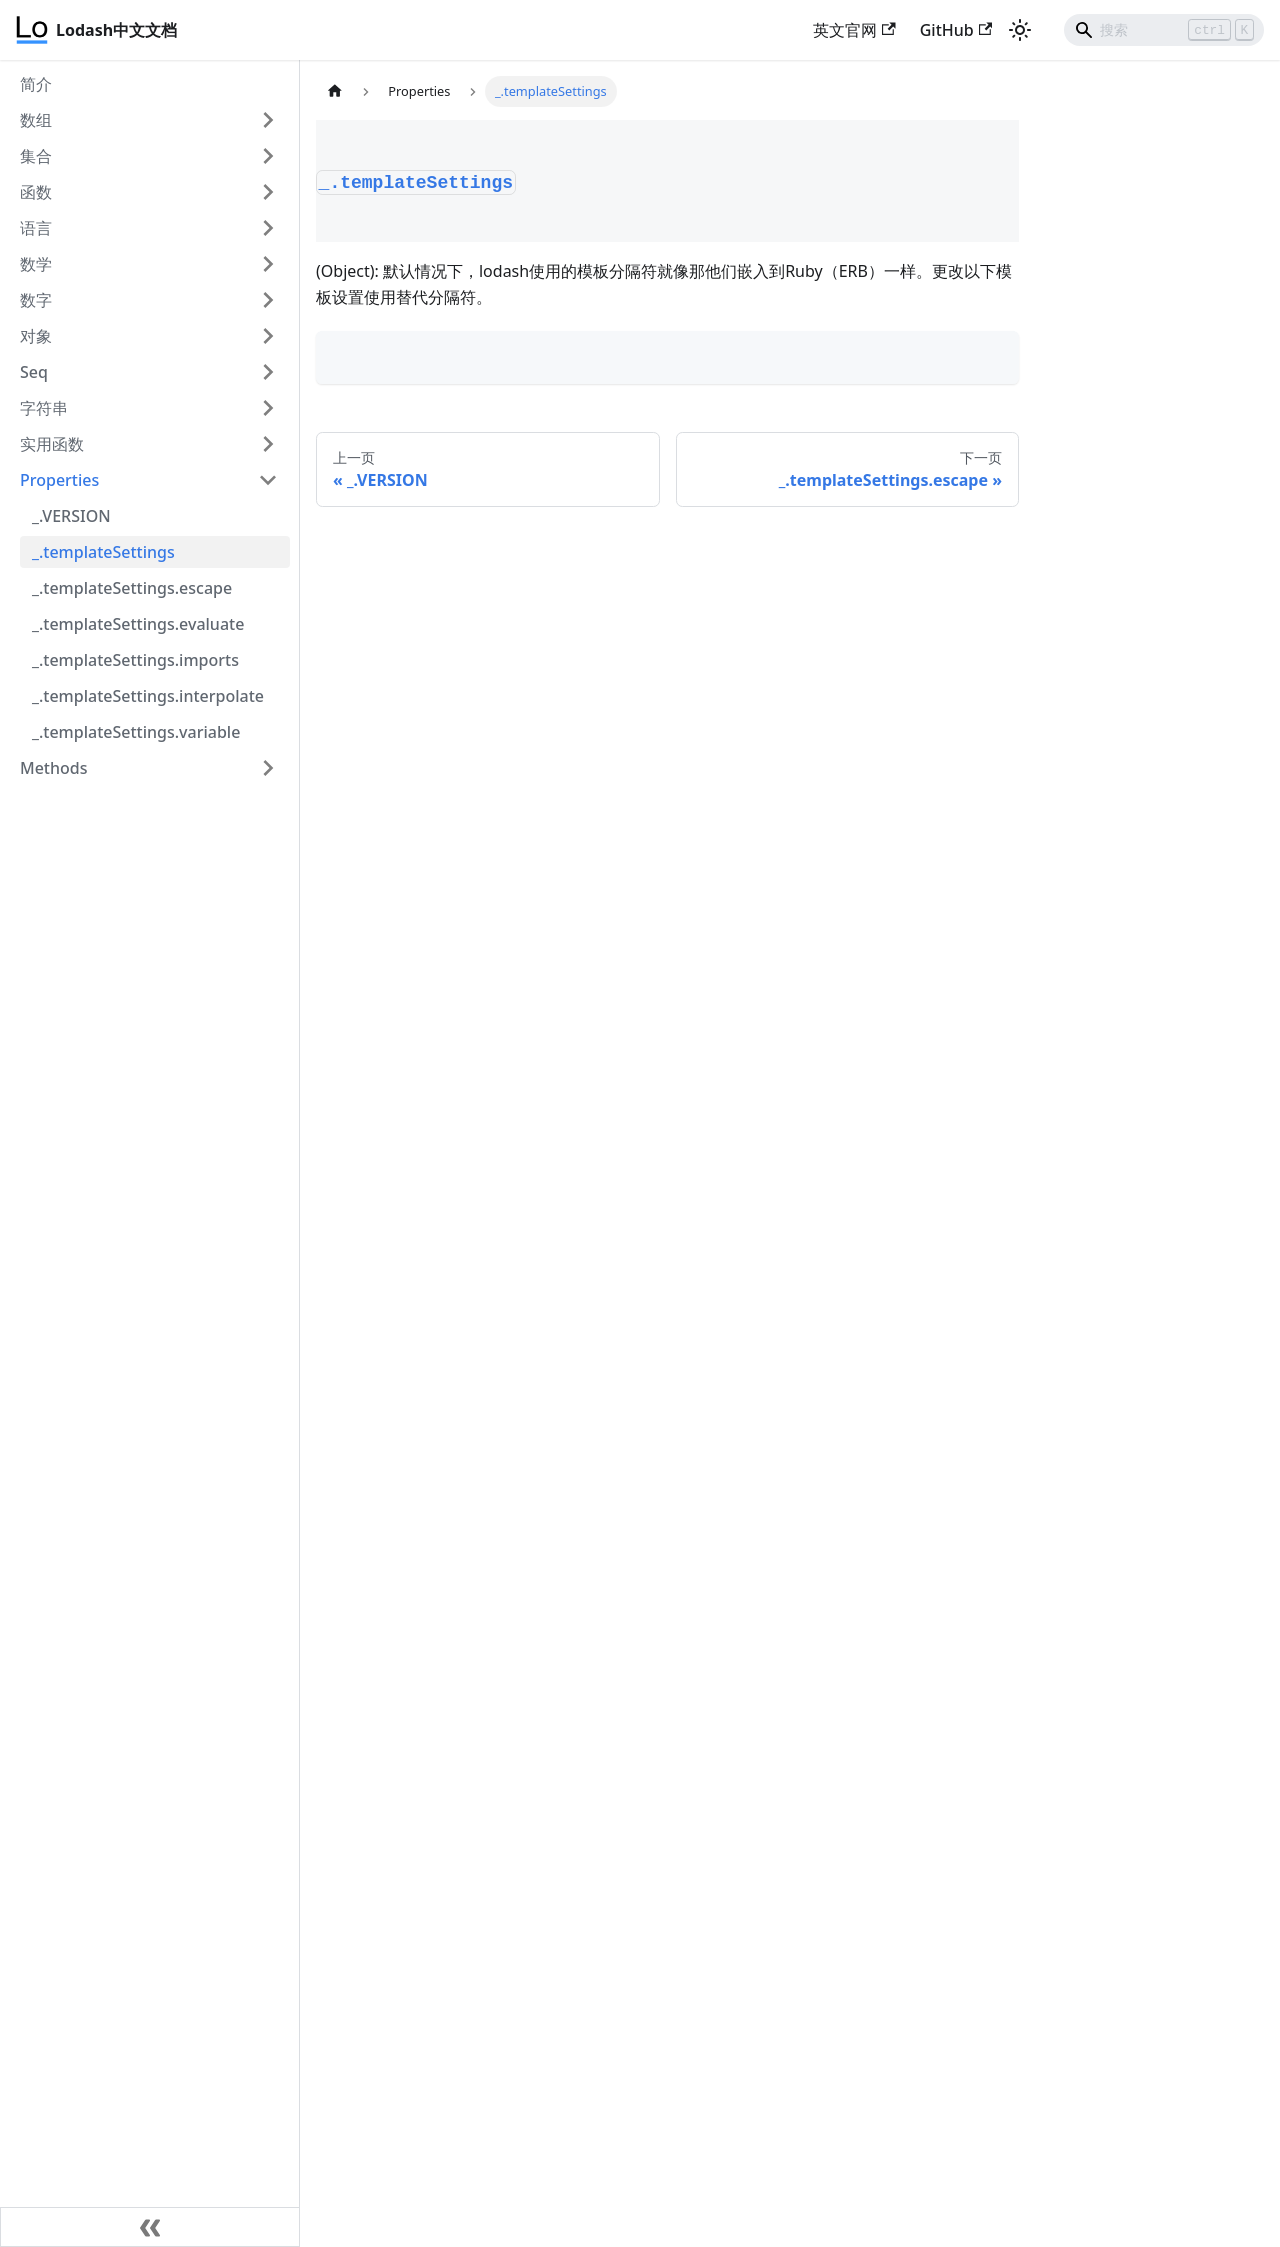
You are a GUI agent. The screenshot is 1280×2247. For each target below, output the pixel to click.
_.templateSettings (103, 552)
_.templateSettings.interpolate (148, 696)
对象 (36, 336)
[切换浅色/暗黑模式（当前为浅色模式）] (1020, 30)
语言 (36, 228)
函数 (36, 192)
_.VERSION (71, 516)
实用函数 (52, 444)
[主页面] (335, 91)
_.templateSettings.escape (132, 588)
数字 (36, 300)
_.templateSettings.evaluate (138, 624)
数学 (36, 264)
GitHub (956, 30)
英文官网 (854, 30)
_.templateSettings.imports (135, 660)
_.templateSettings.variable (136, 732)
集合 (36, 156)
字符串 (44, 408)
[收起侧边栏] (150, 2227)
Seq (34, 372)
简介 (36, 84)
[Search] (1164, 30)
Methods (54, 768)
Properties (59, 480)
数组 (36, 120)
